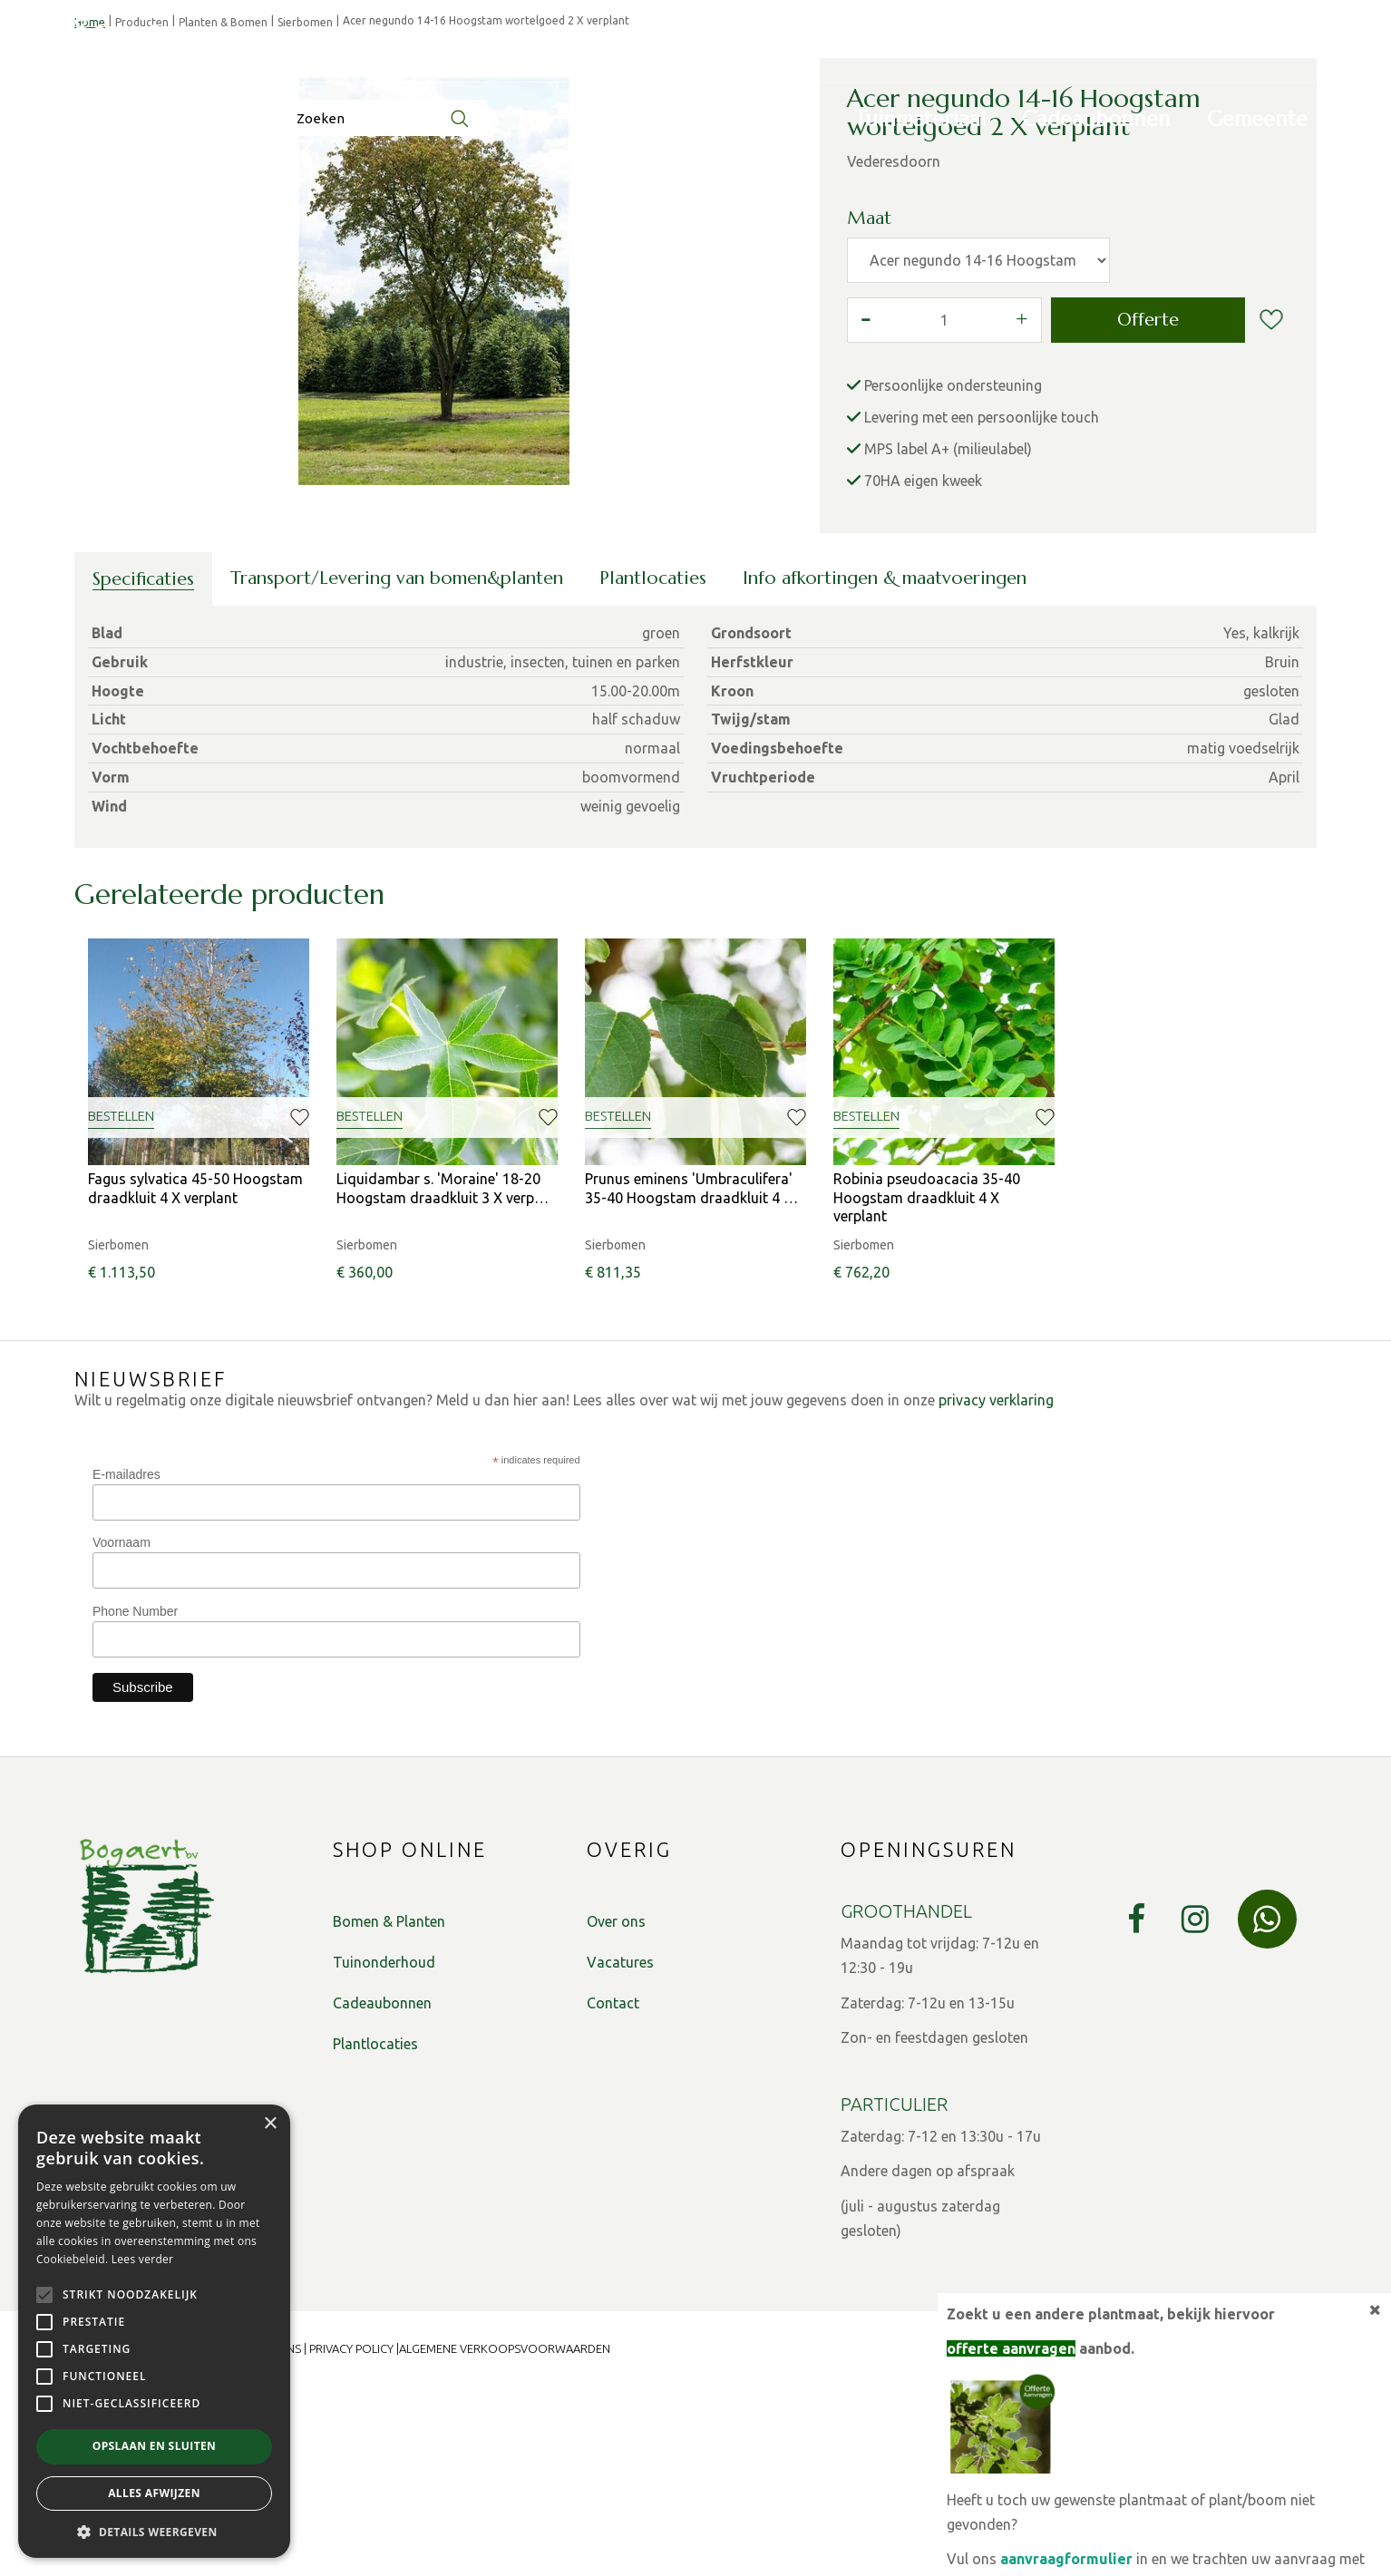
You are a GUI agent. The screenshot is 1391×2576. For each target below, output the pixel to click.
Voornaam (121, 1732)
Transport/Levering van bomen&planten (396, 768)
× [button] (270, 2124)
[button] (154, 2531)
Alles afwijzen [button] (154, 2493)
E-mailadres (126, 1664)
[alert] (154, 2331)
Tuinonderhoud (384, 2152)
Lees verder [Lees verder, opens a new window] (143, 2259)
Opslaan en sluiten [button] (154, 2446)
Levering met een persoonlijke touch (981, 607)
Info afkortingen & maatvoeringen (884, 768)
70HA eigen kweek (923, 671)
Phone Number (135, 1801)
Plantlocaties (652, 768)
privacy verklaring (996, 1590)
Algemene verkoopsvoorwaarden (504, 2538)
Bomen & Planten (389, 2112)
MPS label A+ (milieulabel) (948, 639)
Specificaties (143, 769)
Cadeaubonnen (382, 2193)
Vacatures (620, 2152)
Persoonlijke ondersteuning (953, 576)
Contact (613, 2193)
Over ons (616, 2112)
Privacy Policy (351, 2538)
